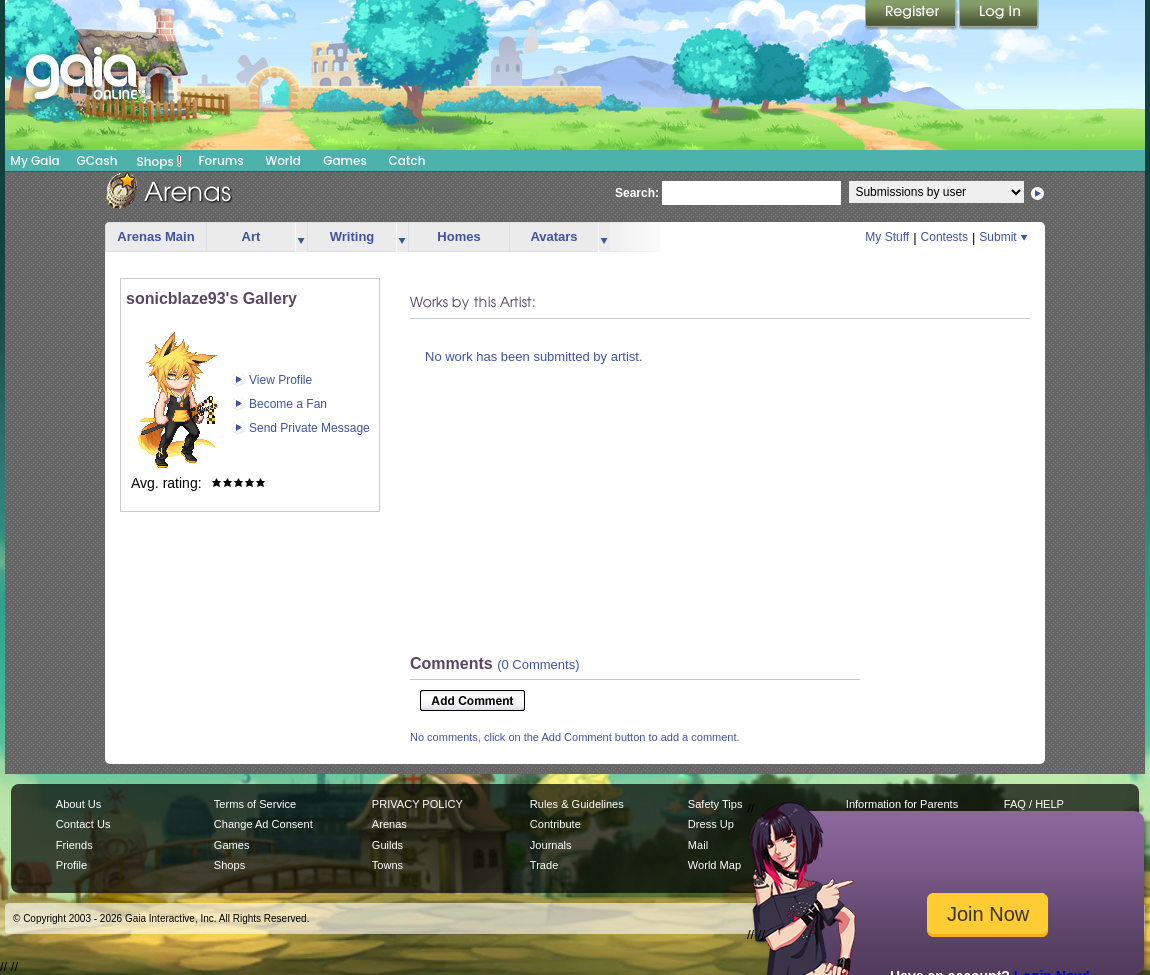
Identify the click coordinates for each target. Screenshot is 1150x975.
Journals (551, 845)
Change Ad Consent (263, 824)
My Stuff (887, 237)
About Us (78, 804)
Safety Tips (715, 804)
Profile (71, 865)
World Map (714, 865)
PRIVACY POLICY (417, 804)
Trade (544, 865)
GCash (97, 160)
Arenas (389, 824)
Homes (458, 236)
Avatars (553, 236)
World (283, 160)
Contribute (555, 824)
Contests (944, 237)
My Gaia (34, 160)
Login (999, 15)
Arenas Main (155, 236)
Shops (159, 161)
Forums (220, 160)
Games (345, 160)
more (301, 237)
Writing (352, 236)
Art (251, 236)
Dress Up (711, 824)
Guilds (387, 845)
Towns (387, 865)
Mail (698, 845)
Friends (74, 845)
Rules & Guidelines (577, 804)
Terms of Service (255, 804)
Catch (407, 160)
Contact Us (83, 824)
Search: (637, 193)
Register (912, 15)
